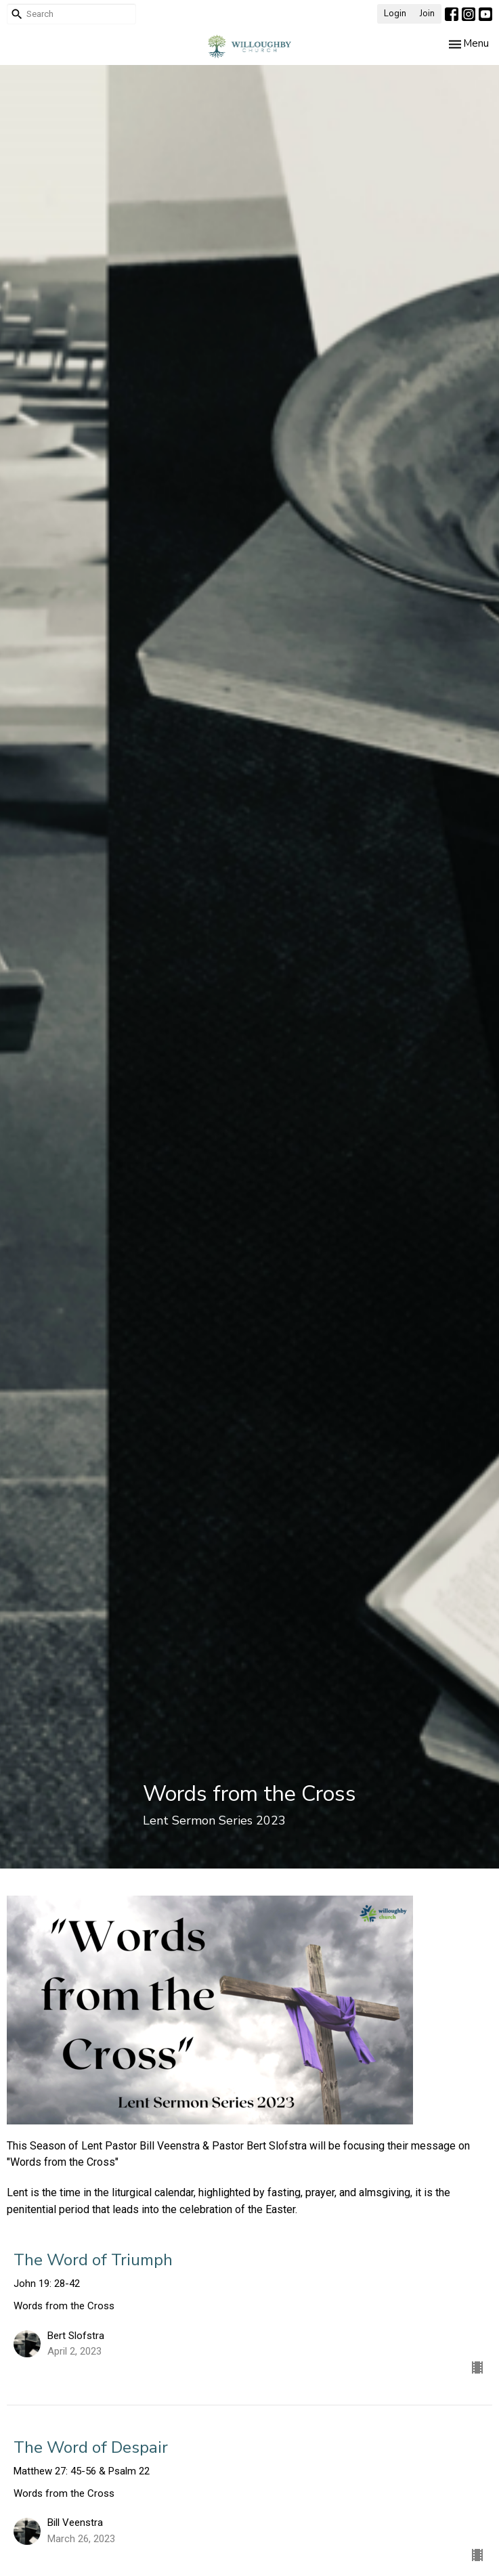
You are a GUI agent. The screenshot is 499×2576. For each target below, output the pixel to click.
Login (395, 13)
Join (427, 13)
